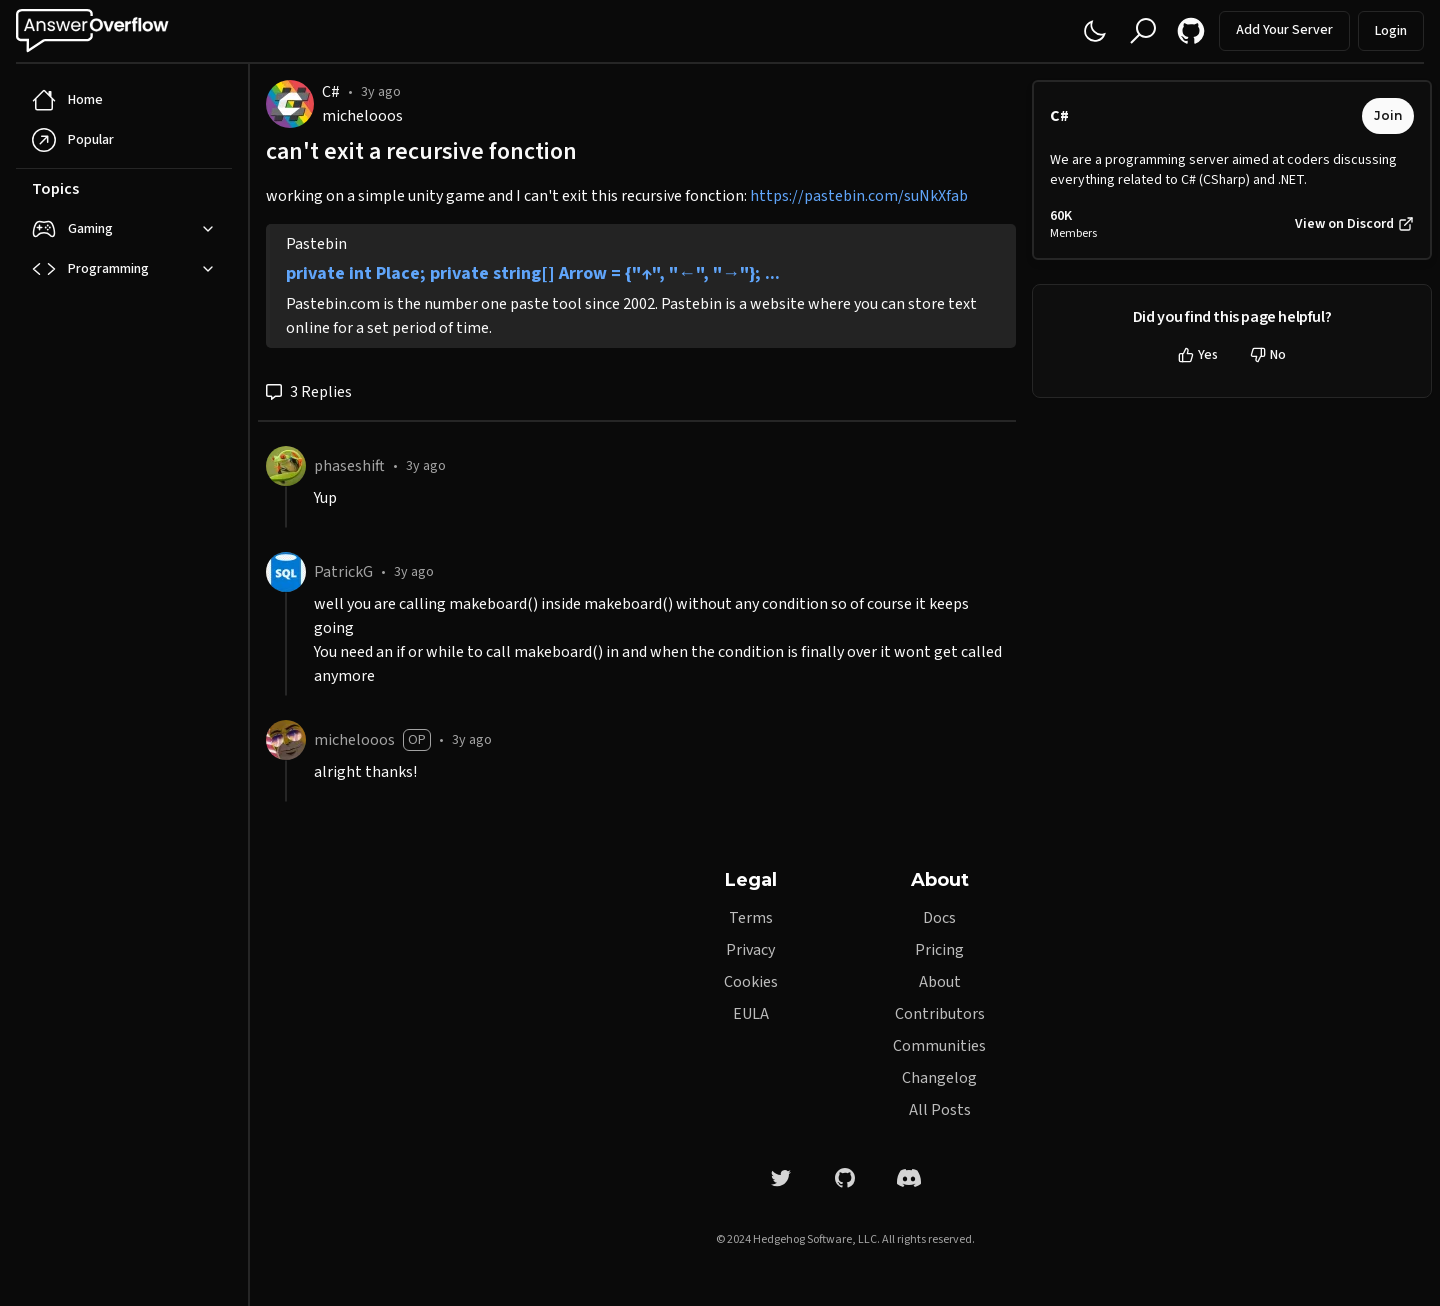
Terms (751, 918)
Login (1391, 31)
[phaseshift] (286, 466)
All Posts (940, 1110)
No (1268, 355)
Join (1388, 115)
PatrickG (343, 572)
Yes (1198, 355)
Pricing (939, 950)
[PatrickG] (286, 572)
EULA (751, 1014)
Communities (939, 1046)
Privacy (750, 950)
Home (67, 100)
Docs (939, 918)
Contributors (940, 1014)
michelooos (362, 116)
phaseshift (349, 466)
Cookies (751, 982)
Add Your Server (1284, 30)
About (940, 982)
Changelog (939, 1078)
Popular (73, 140)
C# (331, 92)
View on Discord (1354, 224)
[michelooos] (286, 740)
